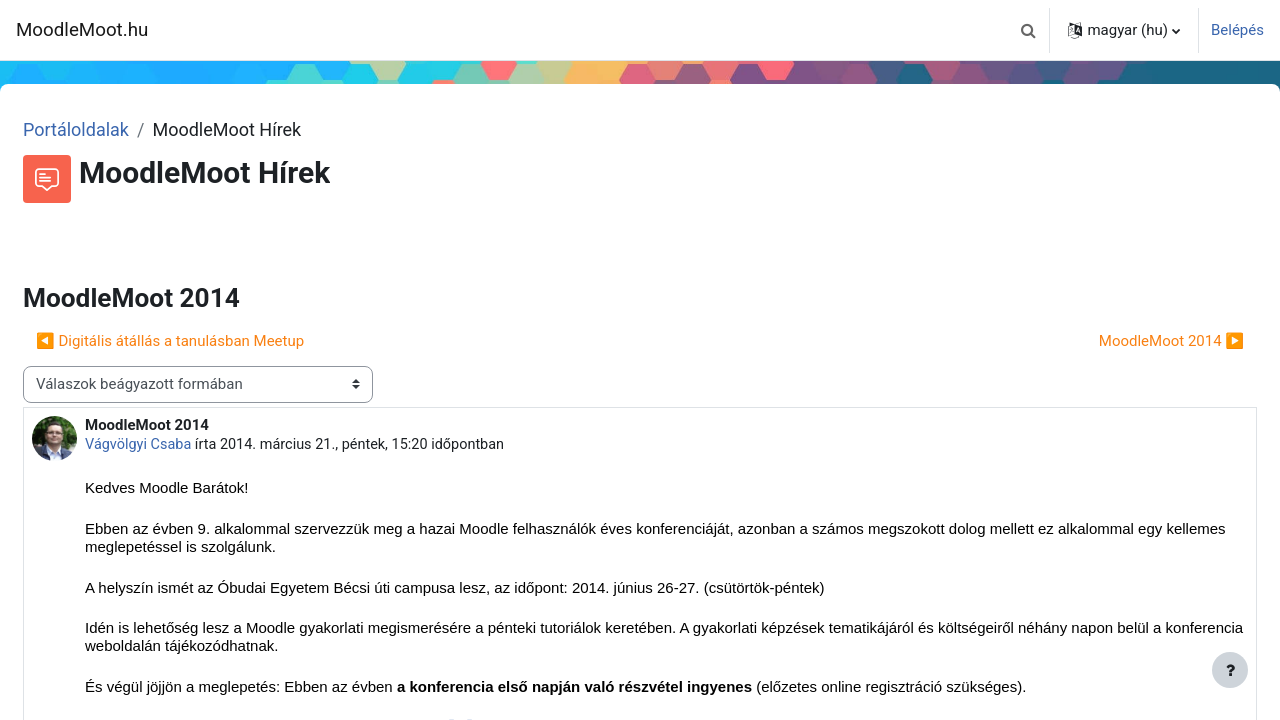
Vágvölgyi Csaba (188, 445)
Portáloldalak (124, 129)
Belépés (1237, 30)
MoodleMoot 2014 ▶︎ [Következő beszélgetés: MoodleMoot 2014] (1123, 341)
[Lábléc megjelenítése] (1230, 670)
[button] (1028, 30)
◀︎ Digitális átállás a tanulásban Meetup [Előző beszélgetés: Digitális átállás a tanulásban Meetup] (218, 341)
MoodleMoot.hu (82, 30)
